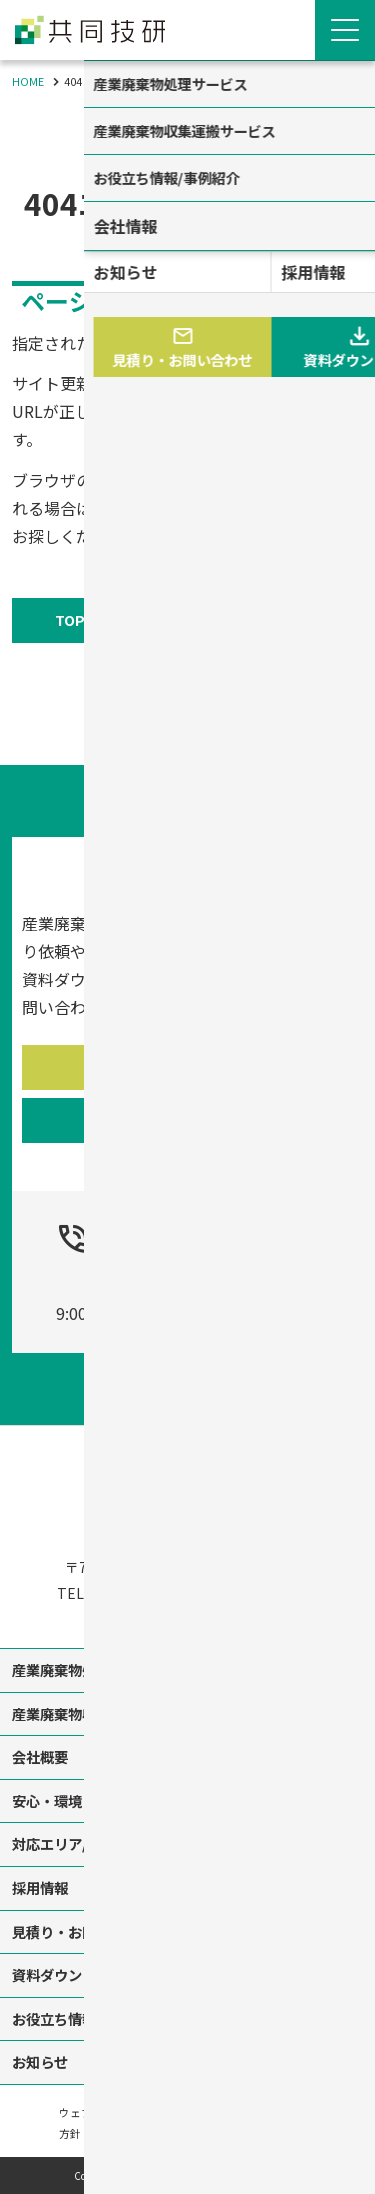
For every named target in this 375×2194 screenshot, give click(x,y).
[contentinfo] (187, 1798)
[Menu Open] (345, 30)
